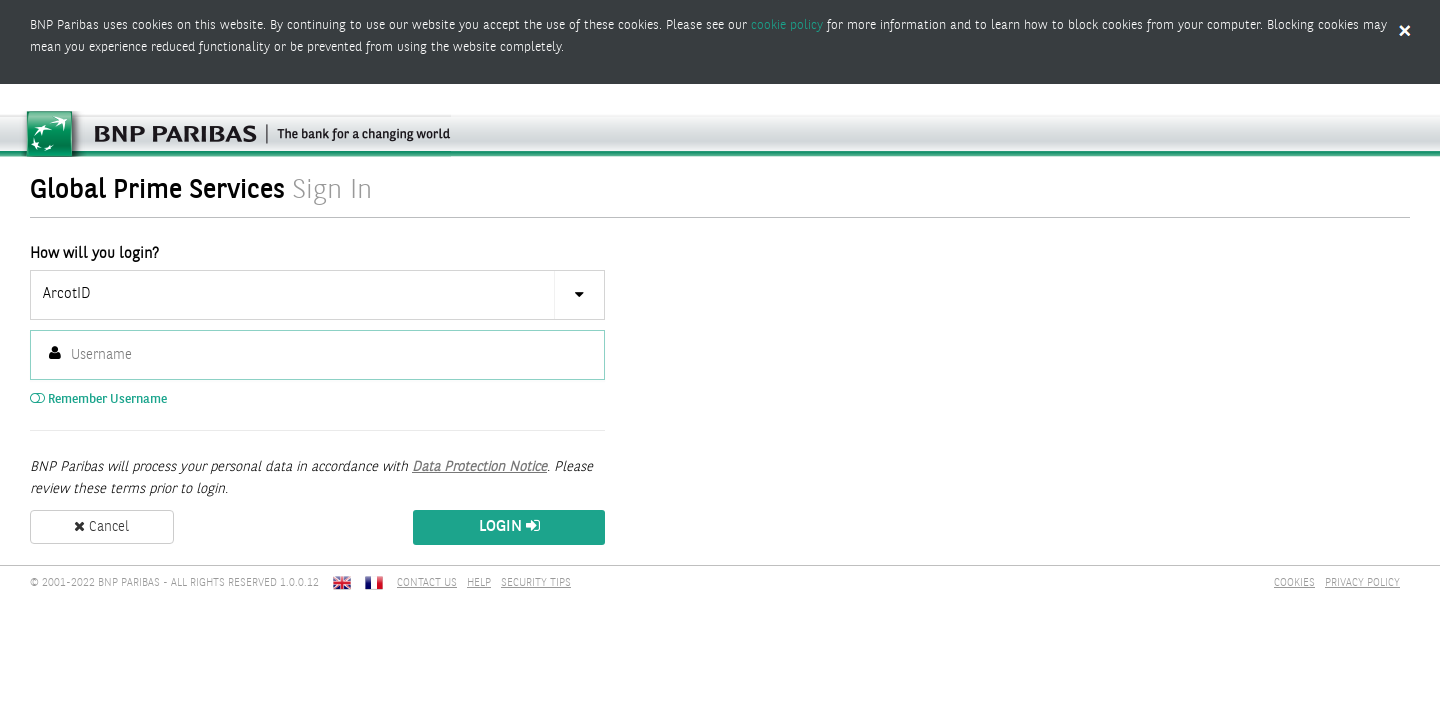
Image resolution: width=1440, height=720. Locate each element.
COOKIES (1294, 583)
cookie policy (787, 25)
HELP (479, 583)
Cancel (101, 527)
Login (509, 526)
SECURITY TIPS (536, 583)
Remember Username (98, 399)
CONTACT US (427, 583)
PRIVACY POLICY (1362, 583)
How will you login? (94, 254)
